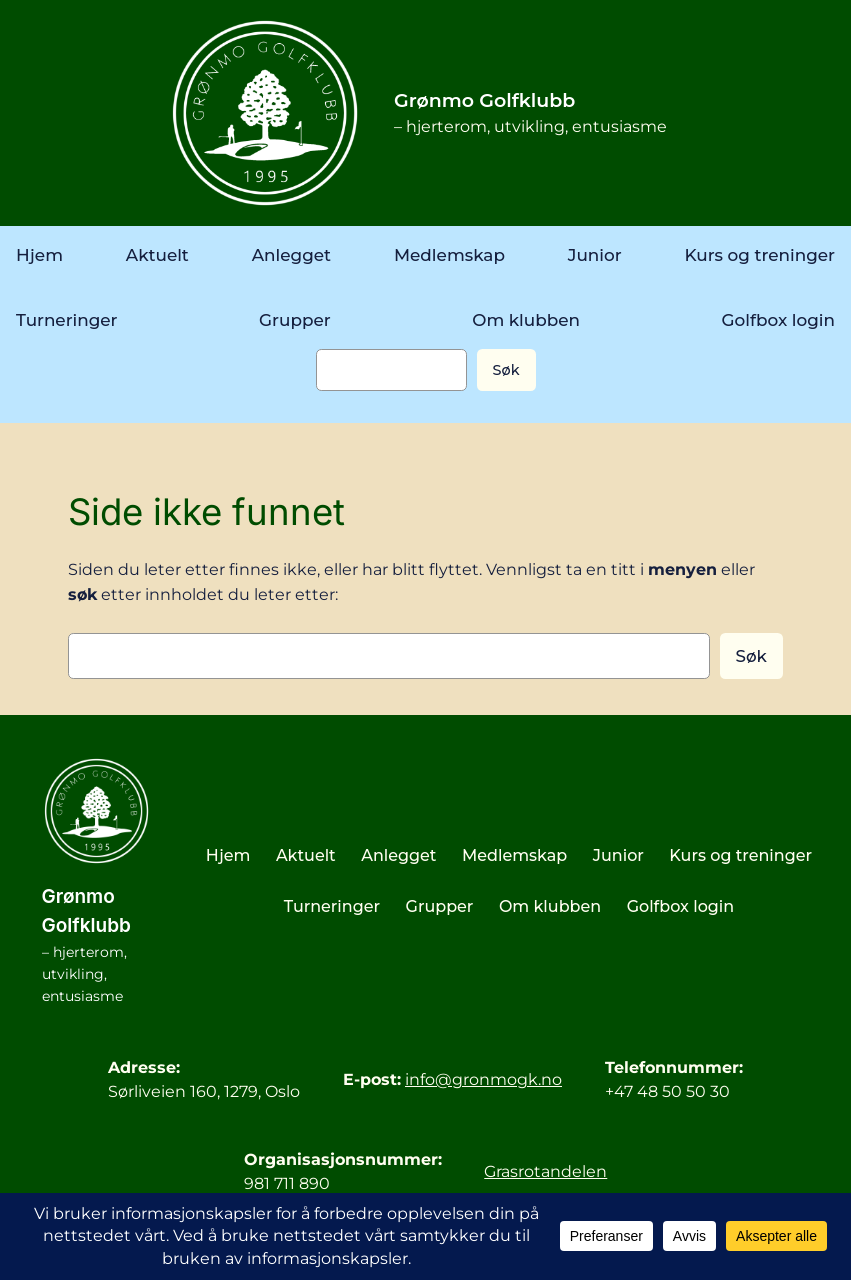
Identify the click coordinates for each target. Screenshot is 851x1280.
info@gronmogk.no (483, 1079)
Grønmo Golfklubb (484, 100)
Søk (506, 370)
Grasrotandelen (545, 1171)
